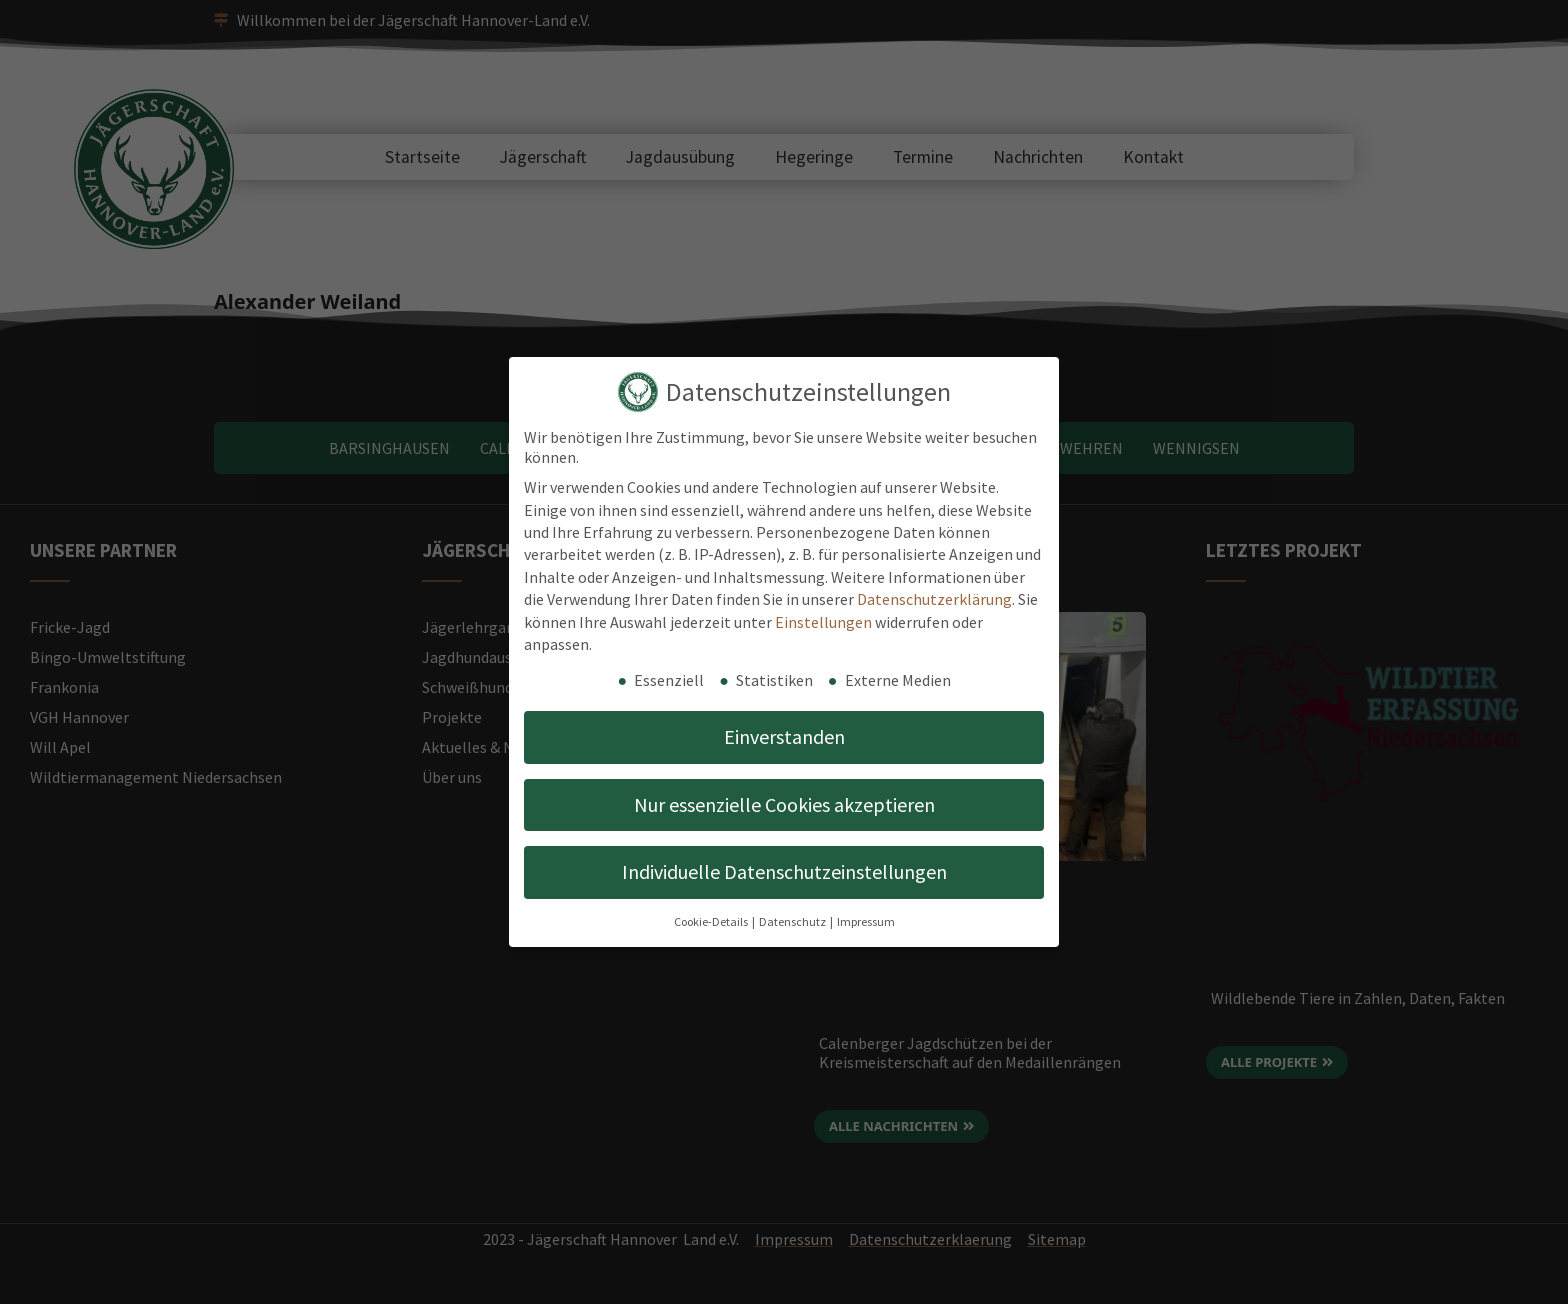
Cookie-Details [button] (712, 921)
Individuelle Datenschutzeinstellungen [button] (784, 871)
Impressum (866, 921)
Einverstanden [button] (784, 736)
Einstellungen (823, 622)
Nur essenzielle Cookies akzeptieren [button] (784, 804)
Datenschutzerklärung (934, 599)
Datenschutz (793, 921)
